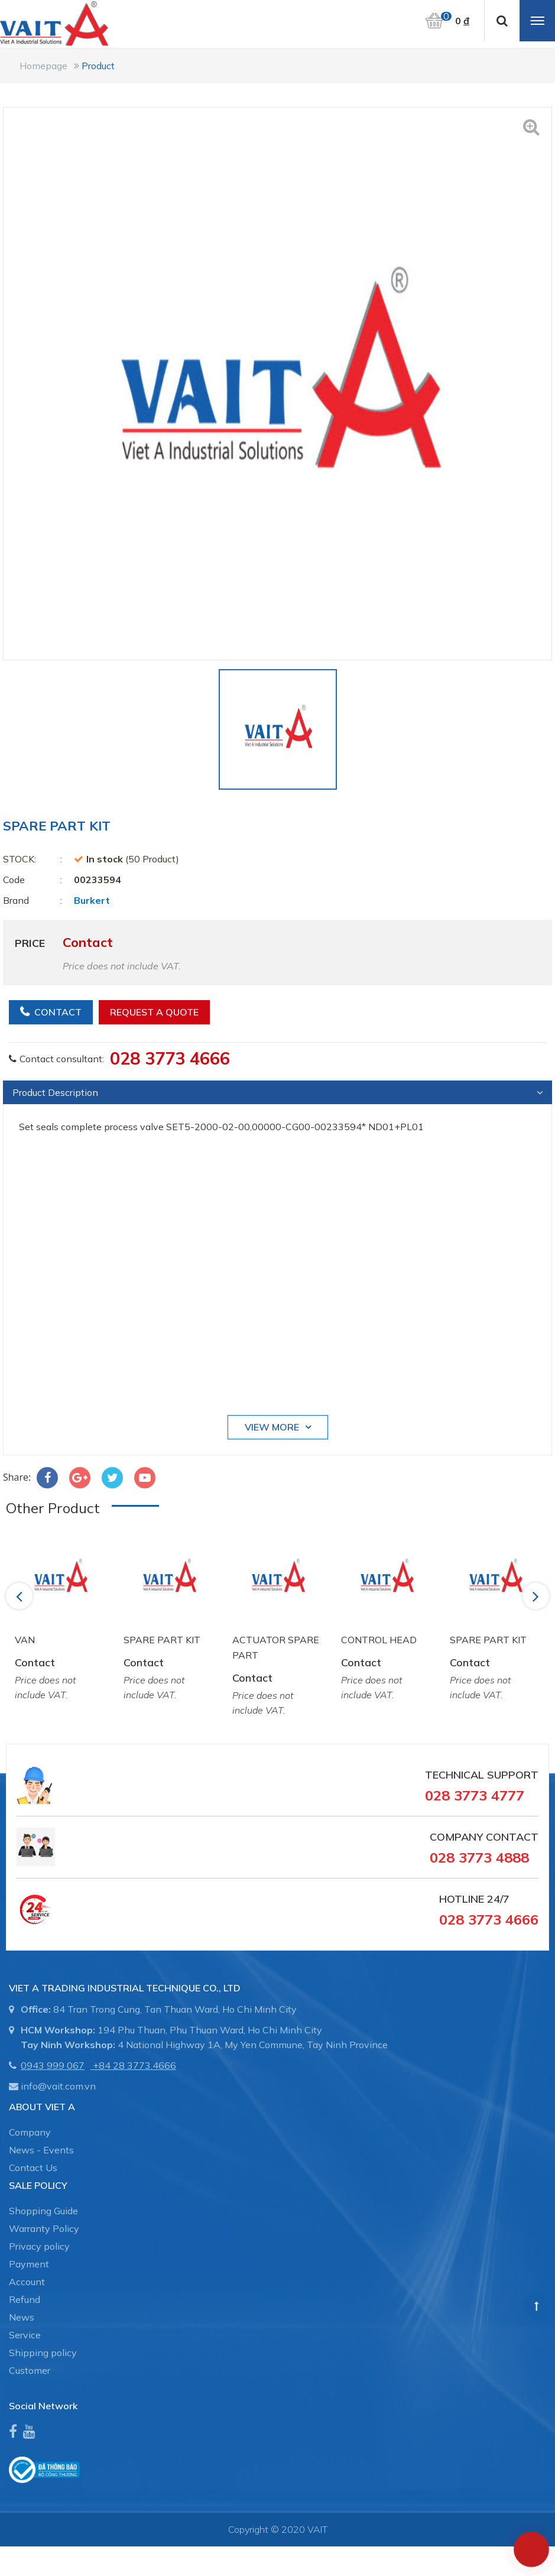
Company (30, 2132)
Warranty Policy (44, 2228)
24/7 (496, 1899)
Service (25, 2335)
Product (98, 66)
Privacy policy (39, 2246)
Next (536, 1596)
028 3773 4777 (474, 1795)
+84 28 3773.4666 (134, 2065)
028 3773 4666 (170, 1058)
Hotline (461, 1899)
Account (27, 2282)
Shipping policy (43, 2352)
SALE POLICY (38, 2185)
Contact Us (33, 2167)
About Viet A (42, 2107)
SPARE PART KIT (162, 1640)
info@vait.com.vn (58, 2086)
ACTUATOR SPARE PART (275, 1647)
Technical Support (481, 1775)
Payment (29, 2264)
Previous (21, 1596)
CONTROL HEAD (379, 1640)
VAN (25, 1640)
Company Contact (484, 1837)
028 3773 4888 (479, 1857)
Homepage (43, 66)
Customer (29, 2370)
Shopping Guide (43, 2211)
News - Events (41, 2150)
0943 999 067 (53, 2065)
